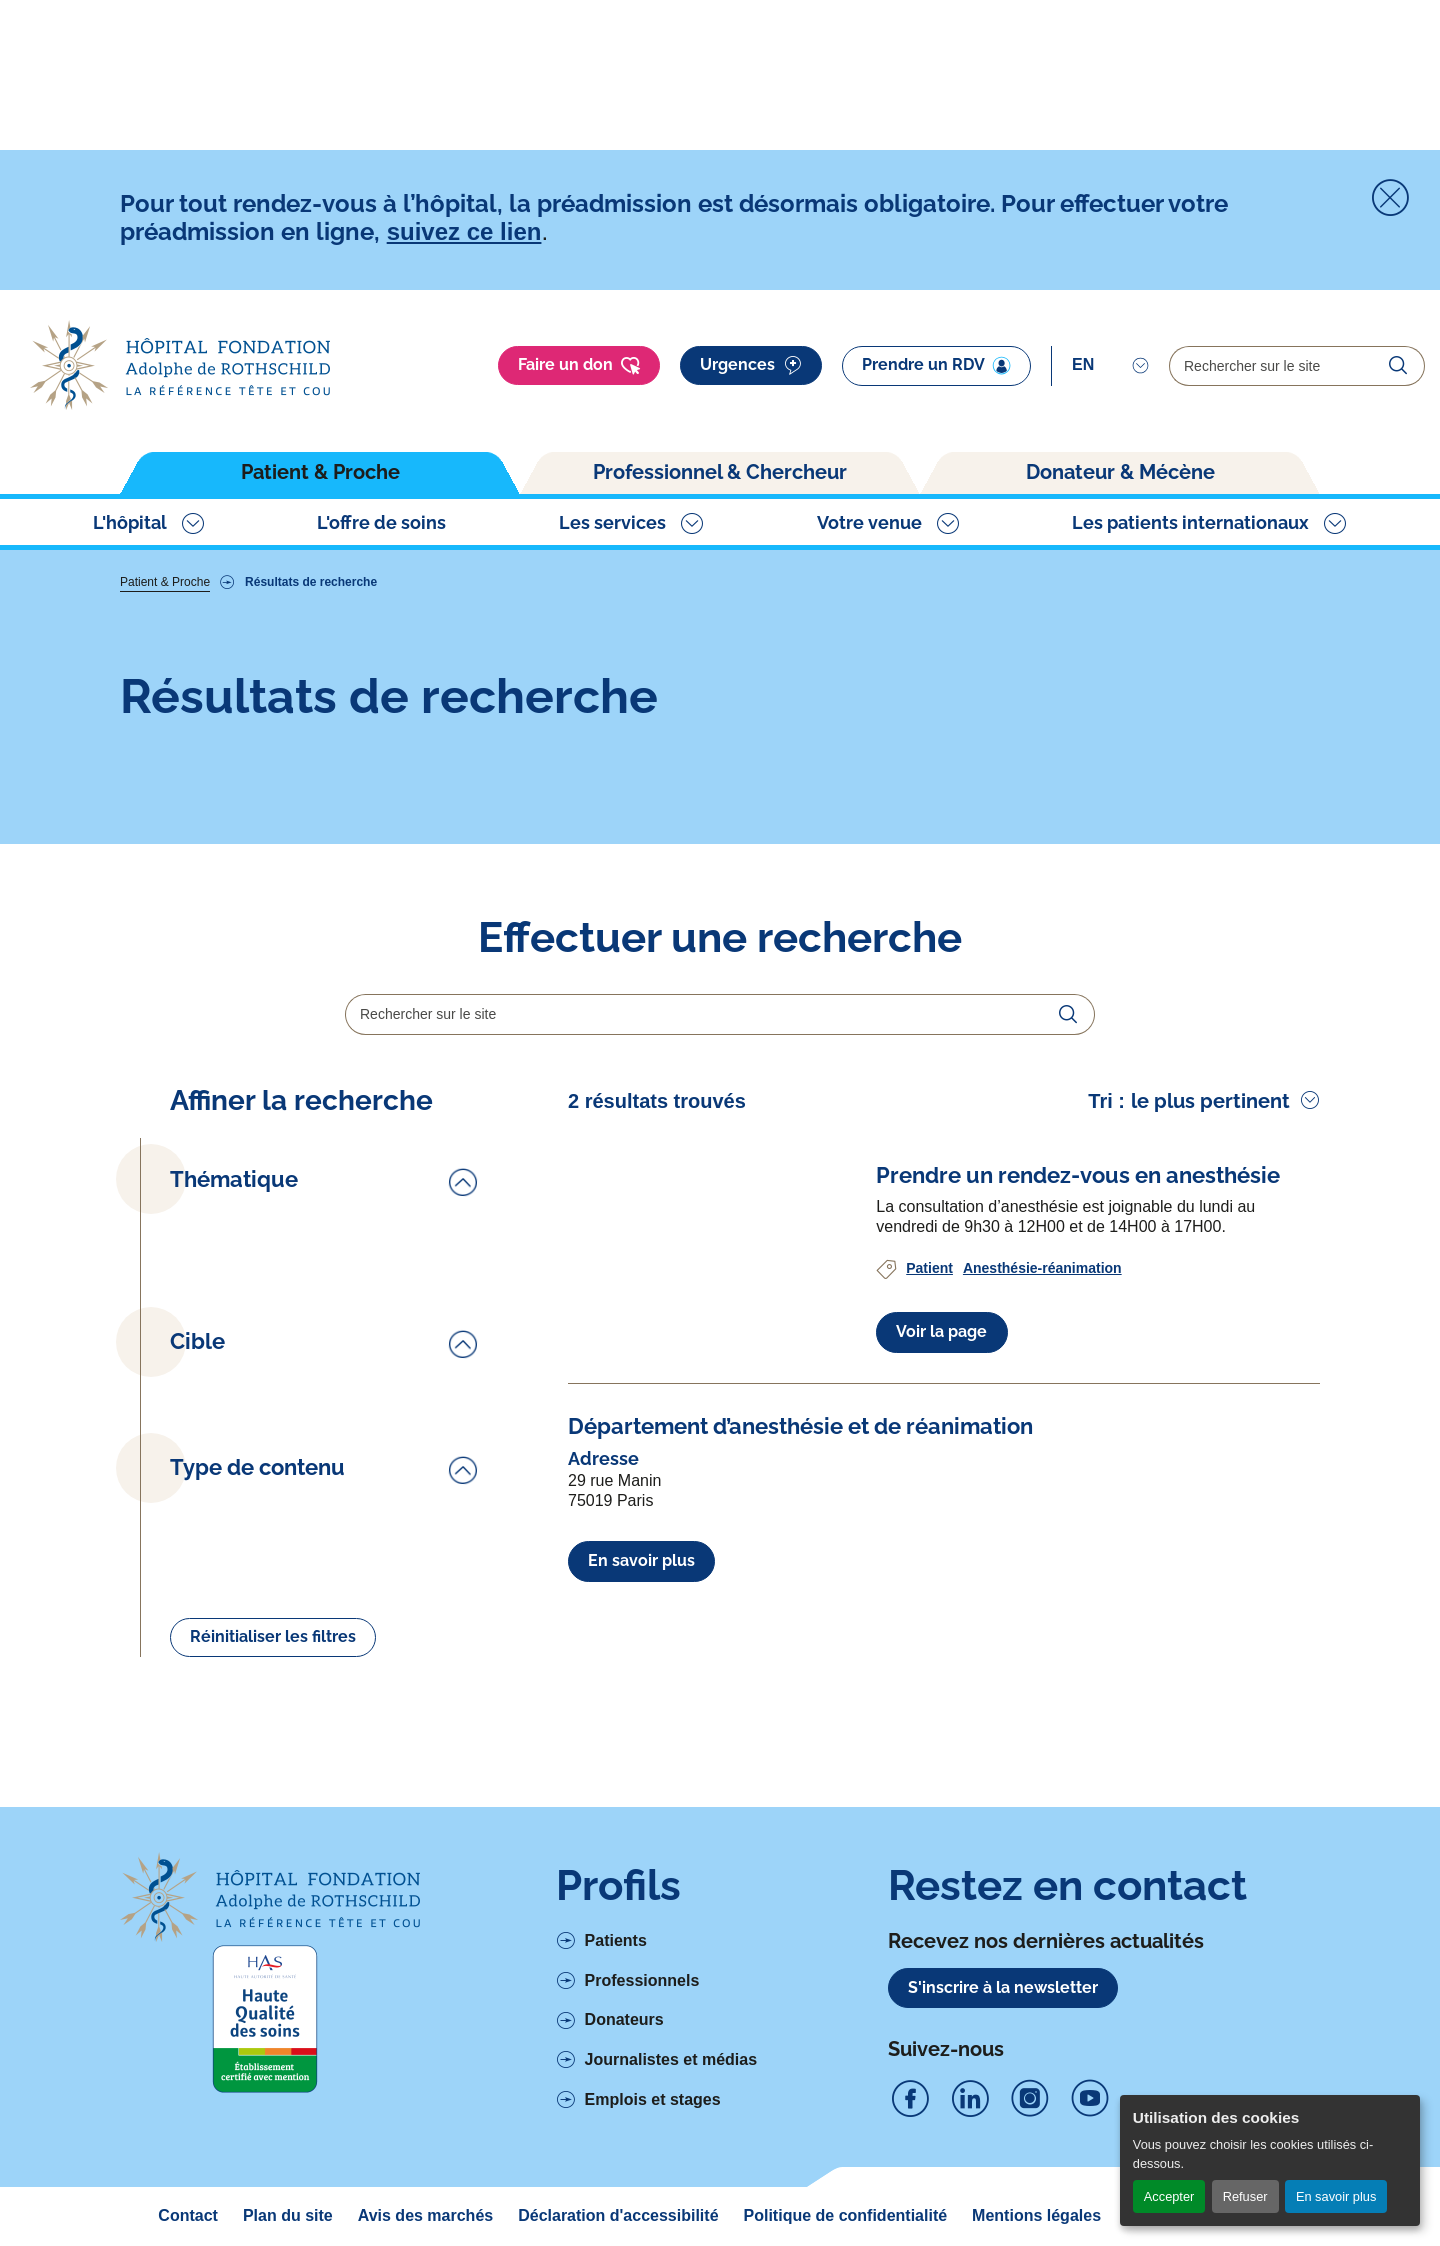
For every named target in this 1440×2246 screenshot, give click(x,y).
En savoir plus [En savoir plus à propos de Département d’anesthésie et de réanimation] (641, 1560)
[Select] (1110, 365)
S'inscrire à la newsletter (1003, 1987)
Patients (616, 1940)
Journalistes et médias (671, 2059)
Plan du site (288, 2215)
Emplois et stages (653, 2099)
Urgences (751, 366)
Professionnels (642, 1980)
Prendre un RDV (936, 365)
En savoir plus (1336, 2196)
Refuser (1245, 2196)
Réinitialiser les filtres (273, 1636)
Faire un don (579, 366)
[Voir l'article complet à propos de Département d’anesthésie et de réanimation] (800, 1426)
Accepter (1169, 2196)
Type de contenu (257, 1467)
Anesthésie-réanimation (1042, 1268)
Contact (188, 2215)
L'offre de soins (381, 522)
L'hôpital (130, 522)
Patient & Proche (320, 472)
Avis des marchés (425, 2215)
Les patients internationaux (1190, 522)
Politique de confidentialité (846, 2215)
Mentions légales (1036, 2215)
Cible (197, 1341)
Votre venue (869, 522)
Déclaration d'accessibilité (618, 2215)
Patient (929, 1268)
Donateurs (624, 2019)
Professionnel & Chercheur (720, 472)
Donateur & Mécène (1120, 472)
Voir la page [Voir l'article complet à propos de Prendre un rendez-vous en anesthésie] (941, 1331)
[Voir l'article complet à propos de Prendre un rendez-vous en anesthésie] (1078, 1175)
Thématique (234, 1179)
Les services (612, 522)
